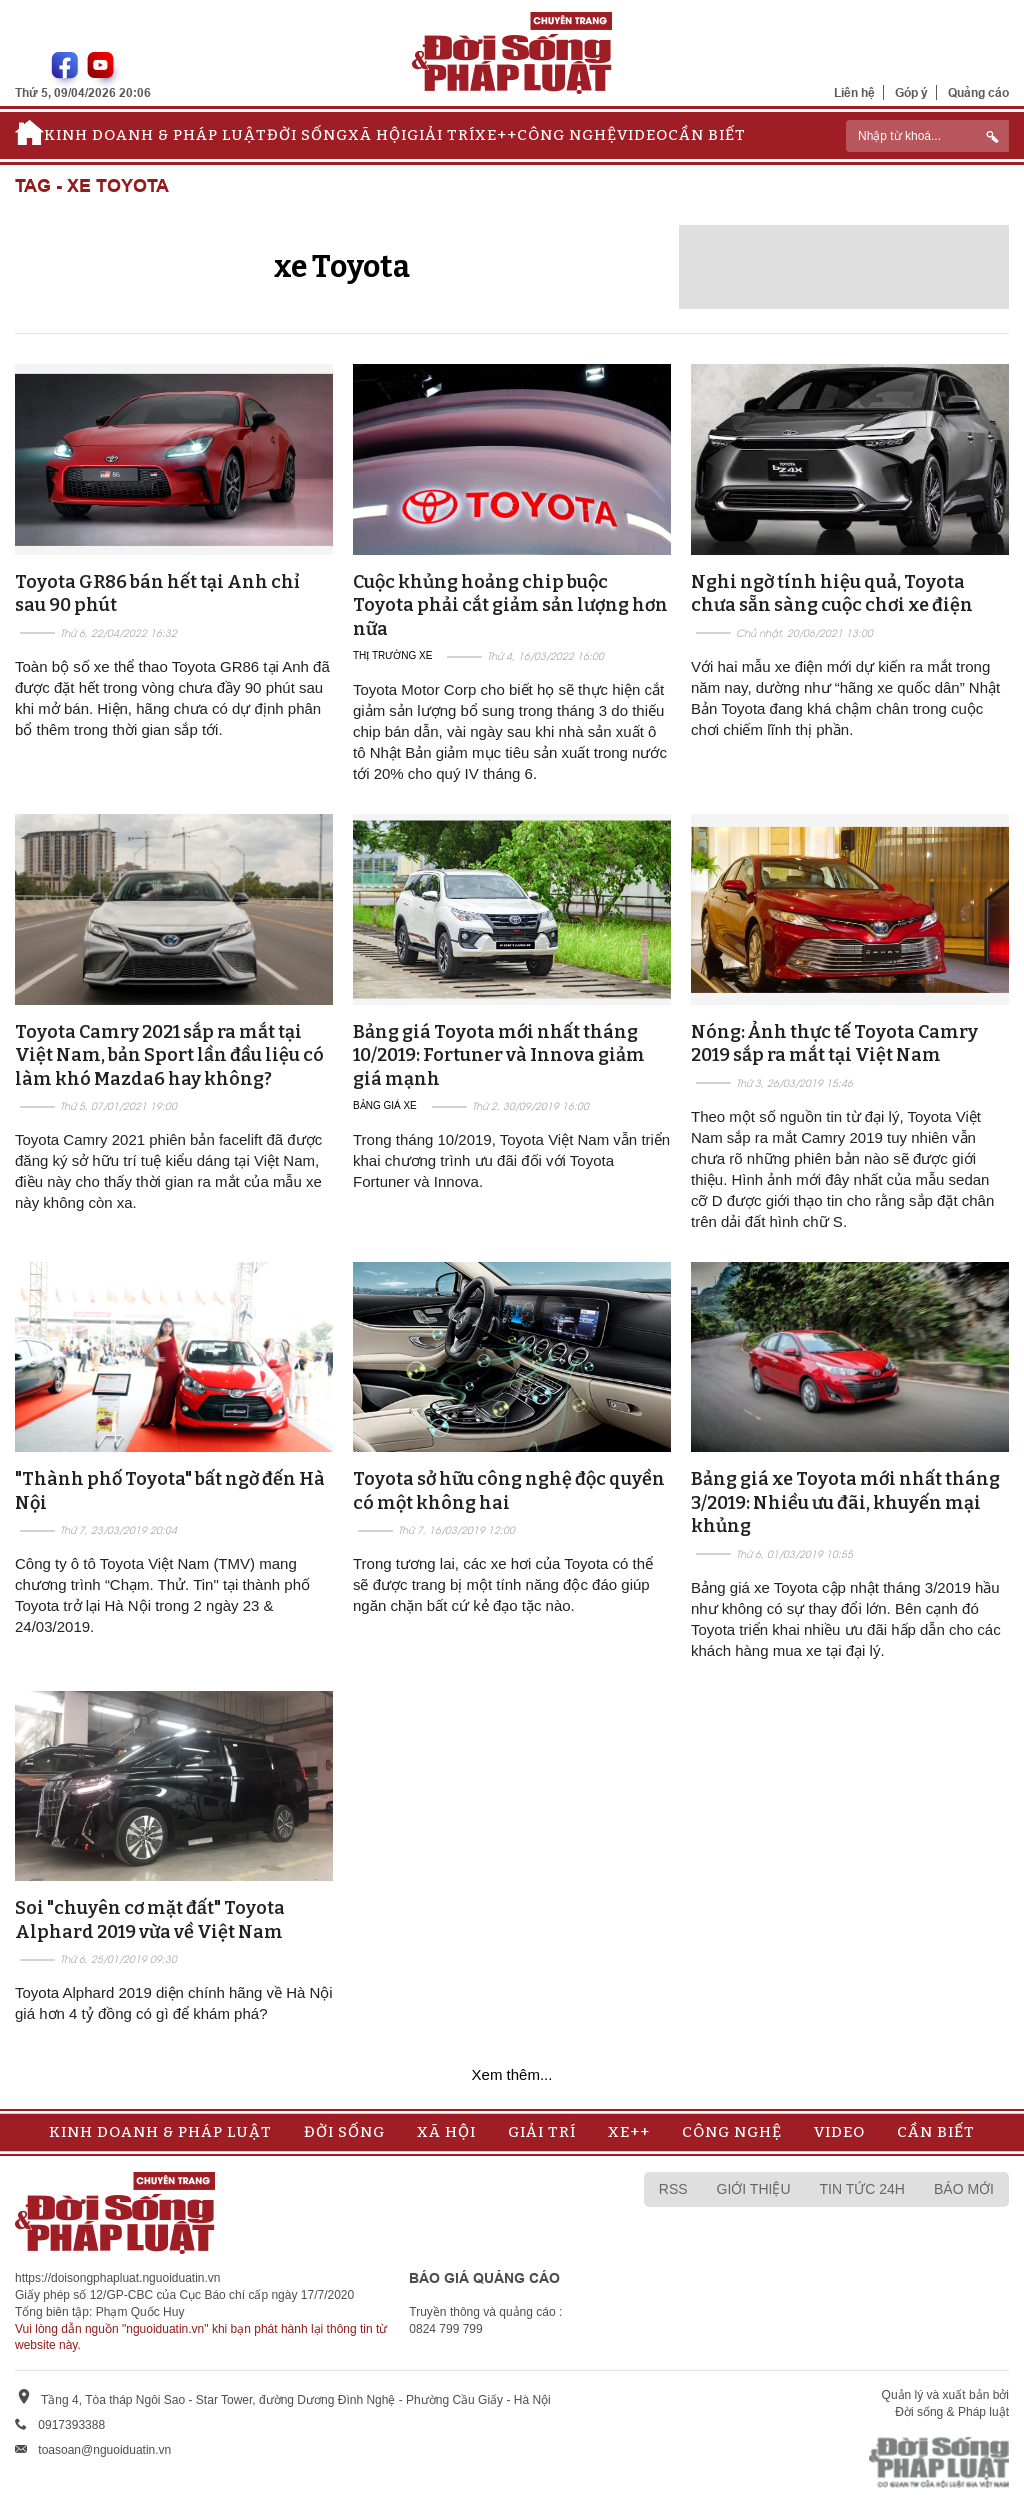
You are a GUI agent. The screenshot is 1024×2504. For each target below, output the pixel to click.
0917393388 (71, 2425)
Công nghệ (567, 135)
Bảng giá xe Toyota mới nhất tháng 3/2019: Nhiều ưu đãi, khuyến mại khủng (845, 1502)
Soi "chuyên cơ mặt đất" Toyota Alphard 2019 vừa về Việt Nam (150, 1919)
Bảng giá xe (385, 1105)
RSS (673, 2189)
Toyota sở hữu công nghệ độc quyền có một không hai (509, 1490)
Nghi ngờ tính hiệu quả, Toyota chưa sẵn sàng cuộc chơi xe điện (832, 593)
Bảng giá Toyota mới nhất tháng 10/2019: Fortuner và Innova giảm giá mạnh (499, 1055)
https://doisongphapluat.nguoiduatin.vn (118, 2278)
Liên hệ (854, 92)
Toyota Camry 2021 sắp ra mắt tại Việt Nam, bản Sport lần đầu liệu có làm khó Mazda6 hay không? (169, 1055)
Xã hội (377, 135)
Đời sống (307, 135)
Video (642, 135)
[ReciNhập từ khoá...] (927, 136)
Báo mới (964, 2189)
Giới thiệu (754, 2189)
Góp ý (911, 92)
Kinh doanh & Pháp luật (155, 135)
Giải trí (441, 135)
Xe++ (496, 135)
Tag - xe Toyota (92, 186)
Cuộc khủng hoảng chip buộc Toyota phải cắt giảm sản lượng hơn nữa (510, 605)
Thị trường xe (392, 655)
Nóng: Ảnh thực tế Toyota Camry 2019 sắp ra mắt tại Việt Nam (834, 1043)
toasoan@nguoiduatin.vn (104, 2450)
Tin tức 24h (862, 2189)
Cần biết (707, 135)
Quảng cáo (978, 92)
